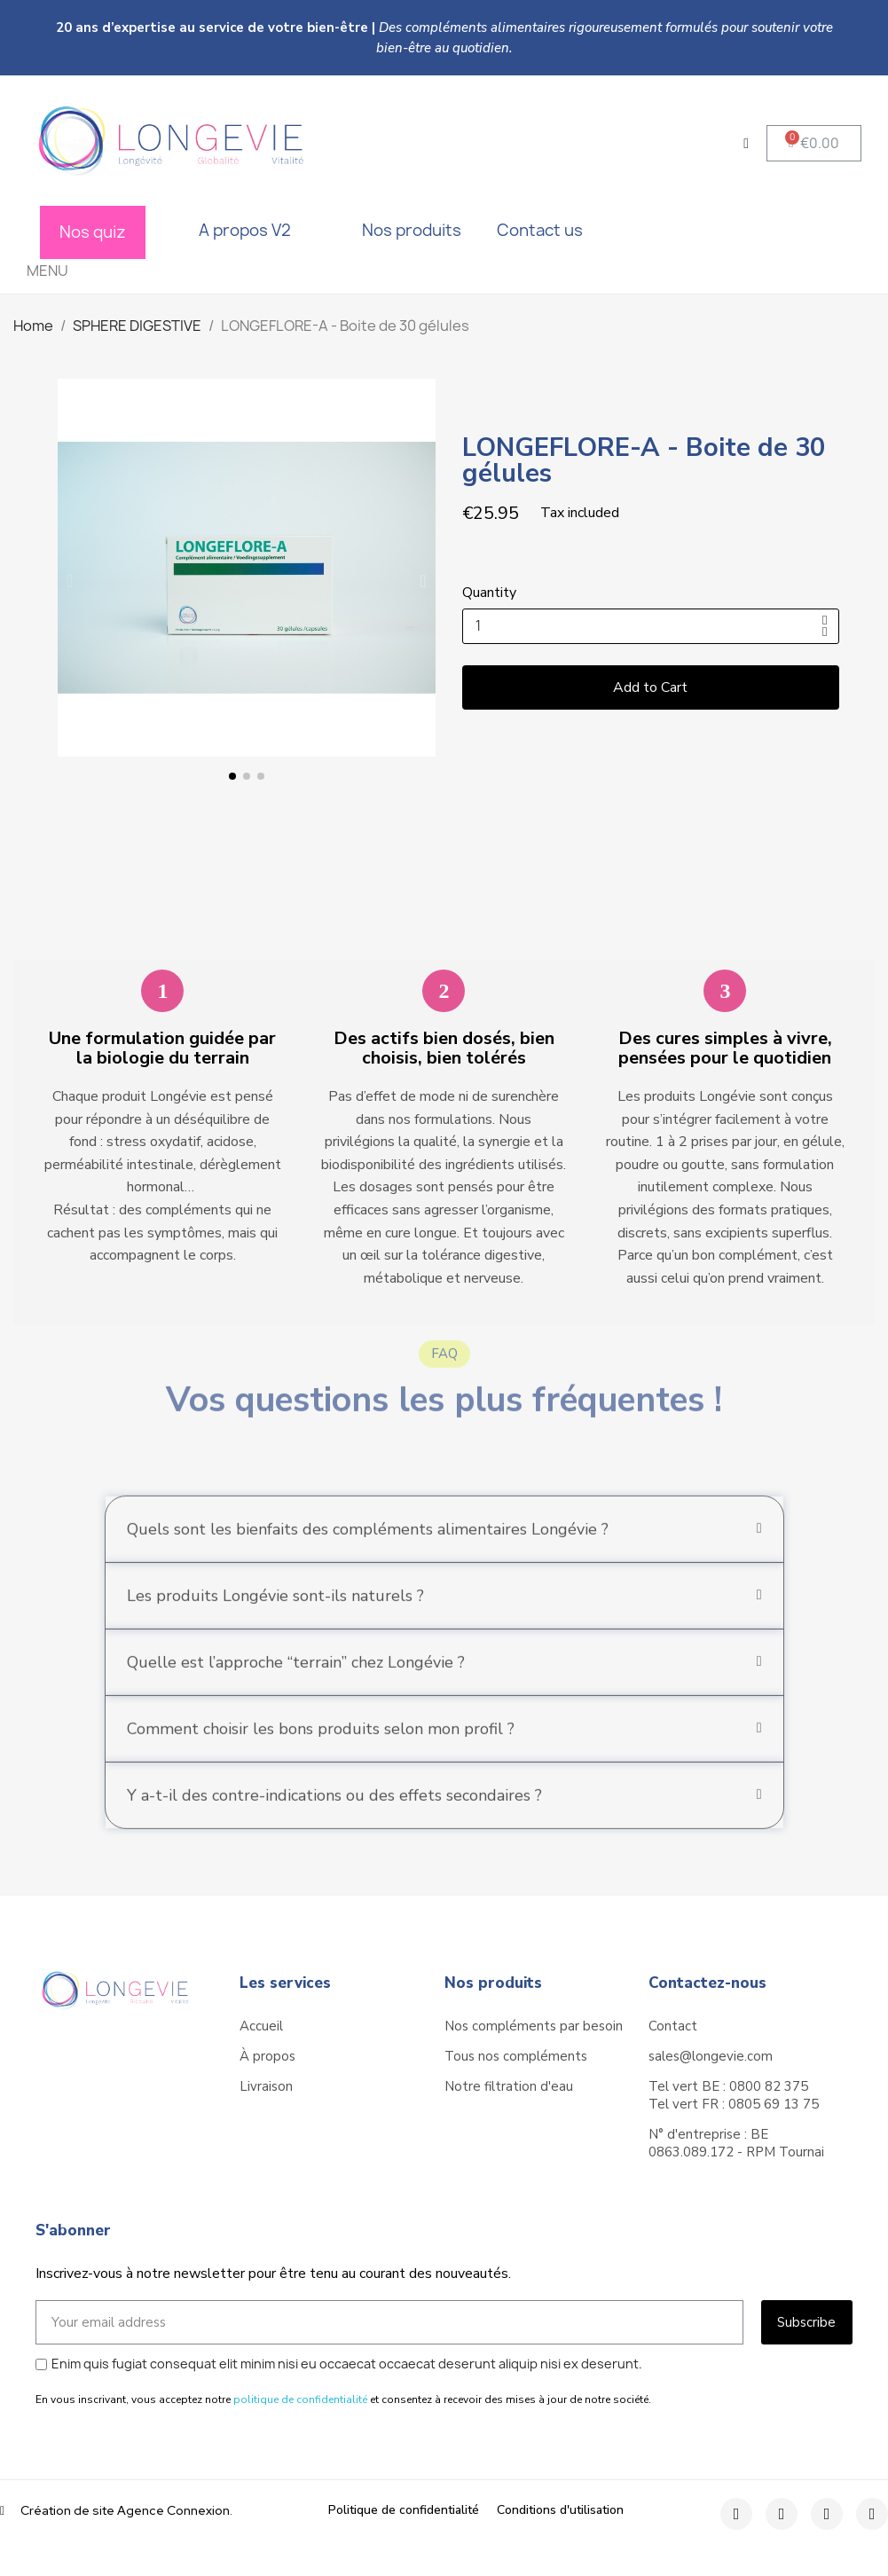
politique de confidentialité (300, 2399)
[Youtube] (872, 2514)
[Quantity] (651, 626)
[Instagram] (782, 2514)
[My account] (746, 143)
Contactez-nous (707, 1983)
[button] (813, 143)
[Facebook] (736, 2514)
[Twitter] (827, 2514)
